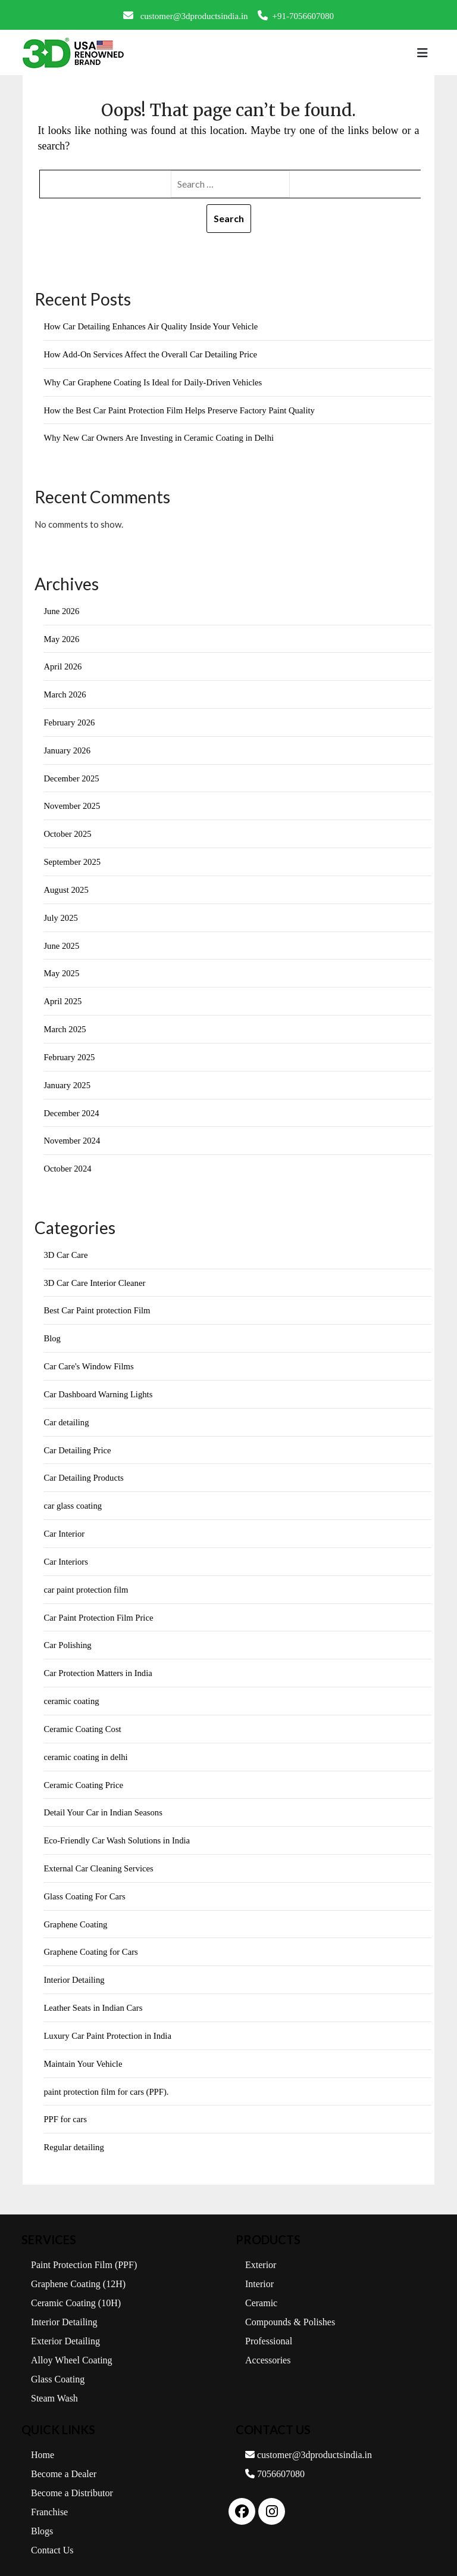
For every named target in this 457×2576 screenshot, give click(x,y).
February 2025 (69, 1051)
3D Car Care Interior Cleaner (95, 1275)
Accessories (267, 2344)
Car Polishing (67, 1634)
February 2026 (69, 720)
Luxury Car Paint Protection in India (108, 2021)
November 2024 (72, 1134)
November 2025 (72, 803)
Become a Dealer (63, 2458)
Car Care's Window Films (89, 1358)
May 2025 (61, 968)
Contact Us (52, 2534)
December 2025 (71, 775)
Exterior (260, 2249)
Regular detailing (74, 2131)
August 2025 (66, 885)
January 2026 (67, 747)
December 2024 (71, 1106)
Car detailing (66, 1413)
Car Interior (64, 1524)
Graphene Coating (76, 1910)
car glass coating (73, 1496)
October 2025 (67, 830)
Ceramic (261, 2287)
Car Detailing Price (77, 1441)
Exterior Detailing (65, 2325)
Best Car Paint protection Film (97, 1303)
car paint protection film (86, 1579)
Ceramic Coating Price (84, 1772)
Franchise (49, 2496)
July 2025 (61, 913)
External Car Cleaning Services (99, 1855)
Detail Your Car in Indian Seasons (104, 1800)
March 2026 (65, 692)
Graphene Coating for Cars (91, 1938)
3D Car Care (66, 1248)
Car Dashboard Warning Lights (99, 1386)
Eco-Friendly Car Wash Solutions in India (118, 1828)
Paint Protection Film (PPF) (84, 2249)
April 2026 (62, 664)
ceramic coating (71, 1690)
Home (42, 2439)
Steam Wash (54, 2382)
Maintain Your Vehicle (83, 2049)
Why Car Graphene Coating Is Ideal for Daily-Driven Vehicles (155, 382)
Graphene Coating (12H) (78, 2268)
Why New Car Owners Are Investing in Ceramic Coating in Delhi (161, 437)
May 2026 (61, 637)
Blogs (42, 2515)
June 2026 (61, 609)
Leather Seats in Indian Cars (94, 1993)
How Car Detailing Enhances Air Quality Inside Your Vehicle (152, 326)
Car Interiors (66, 1551)
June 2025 (61, 941)
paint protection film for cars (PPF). (107, 2076)
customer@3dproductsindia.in (185, 15)
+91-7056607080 (296, 15)
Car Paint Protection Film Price (99, 1607)
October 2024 (67, 1162)
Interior (259, 2268)
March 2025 (65, 1024)
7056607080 (275, 2458)
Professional (268, 2325)
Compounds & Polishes (290, 2306)
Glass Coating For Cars (85, 1883)
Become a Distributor (72, 2477)
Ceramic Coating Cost (83, 1717)
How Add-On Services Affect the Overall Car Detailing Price (152, 354)
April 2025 (62, 996)
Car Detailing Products (84, 1469)
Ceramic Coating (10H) (76, 2287)
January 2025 (67, 1079)
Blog (52, 1330)
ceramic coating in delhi (86, 1745)
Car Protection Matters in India (99, 1662)
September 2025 (72, 858)
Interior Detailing (74, 1966)
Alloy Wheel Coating (71, 2344)
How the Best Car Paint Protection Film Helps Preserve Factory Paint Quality (182, 409)
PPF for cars (65, 2104)
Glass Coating (57, 2363)
